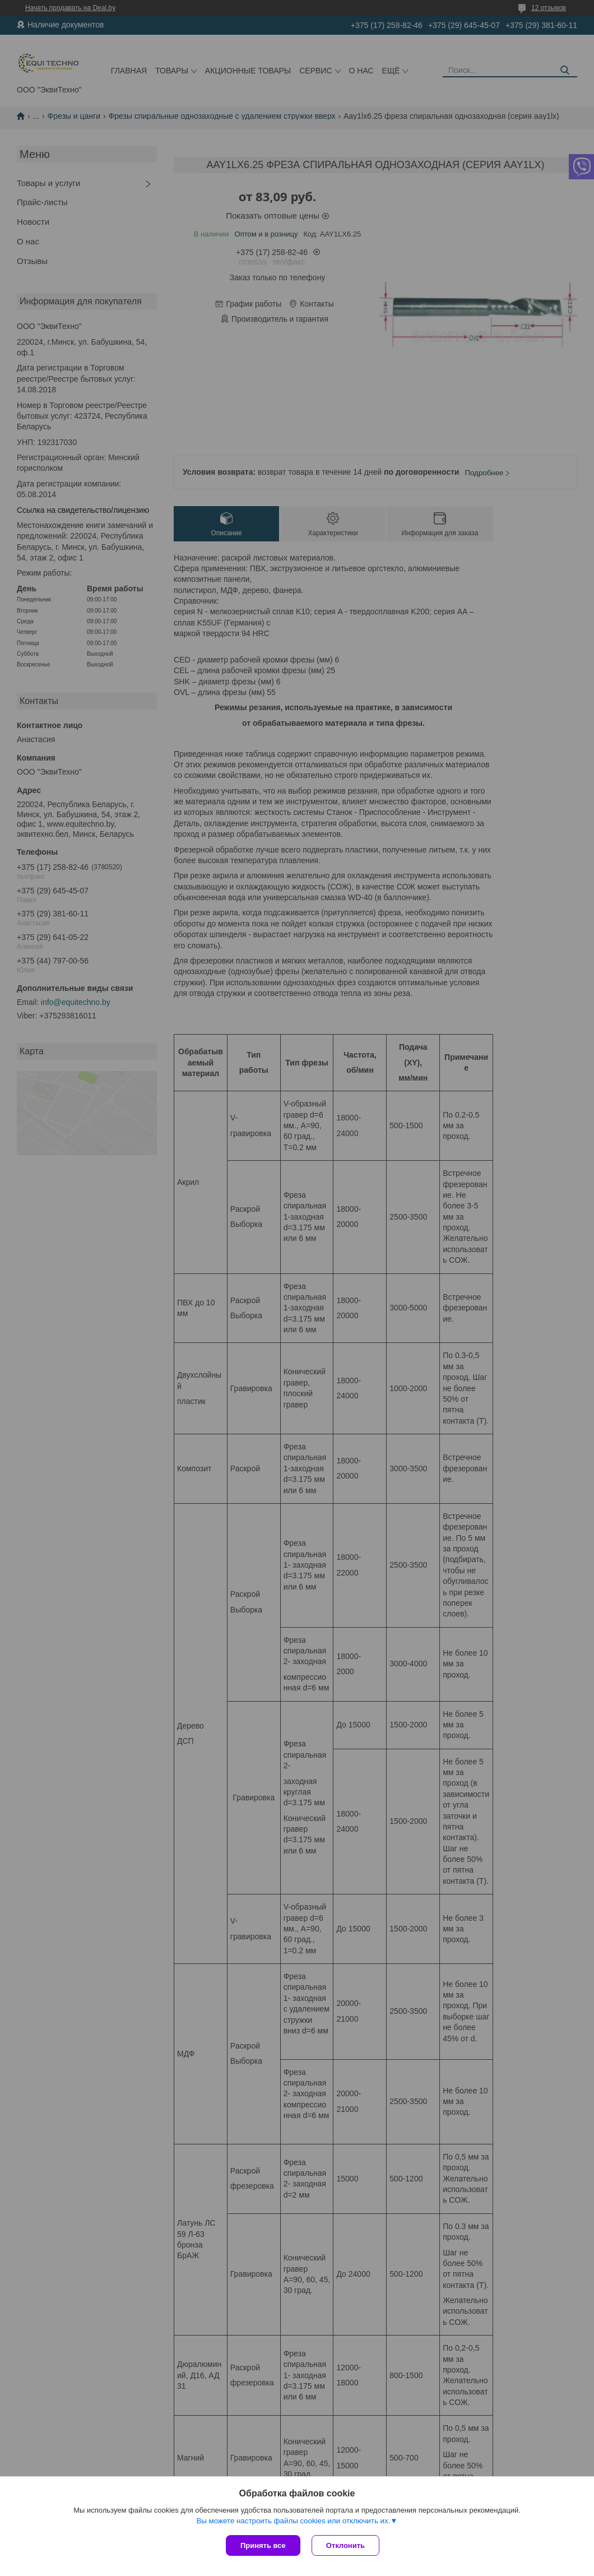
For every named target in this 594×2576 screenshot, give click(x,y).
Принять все (263, 2545)
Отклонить (345, 2545)
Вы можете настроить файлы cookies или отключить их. (293, 2521)
